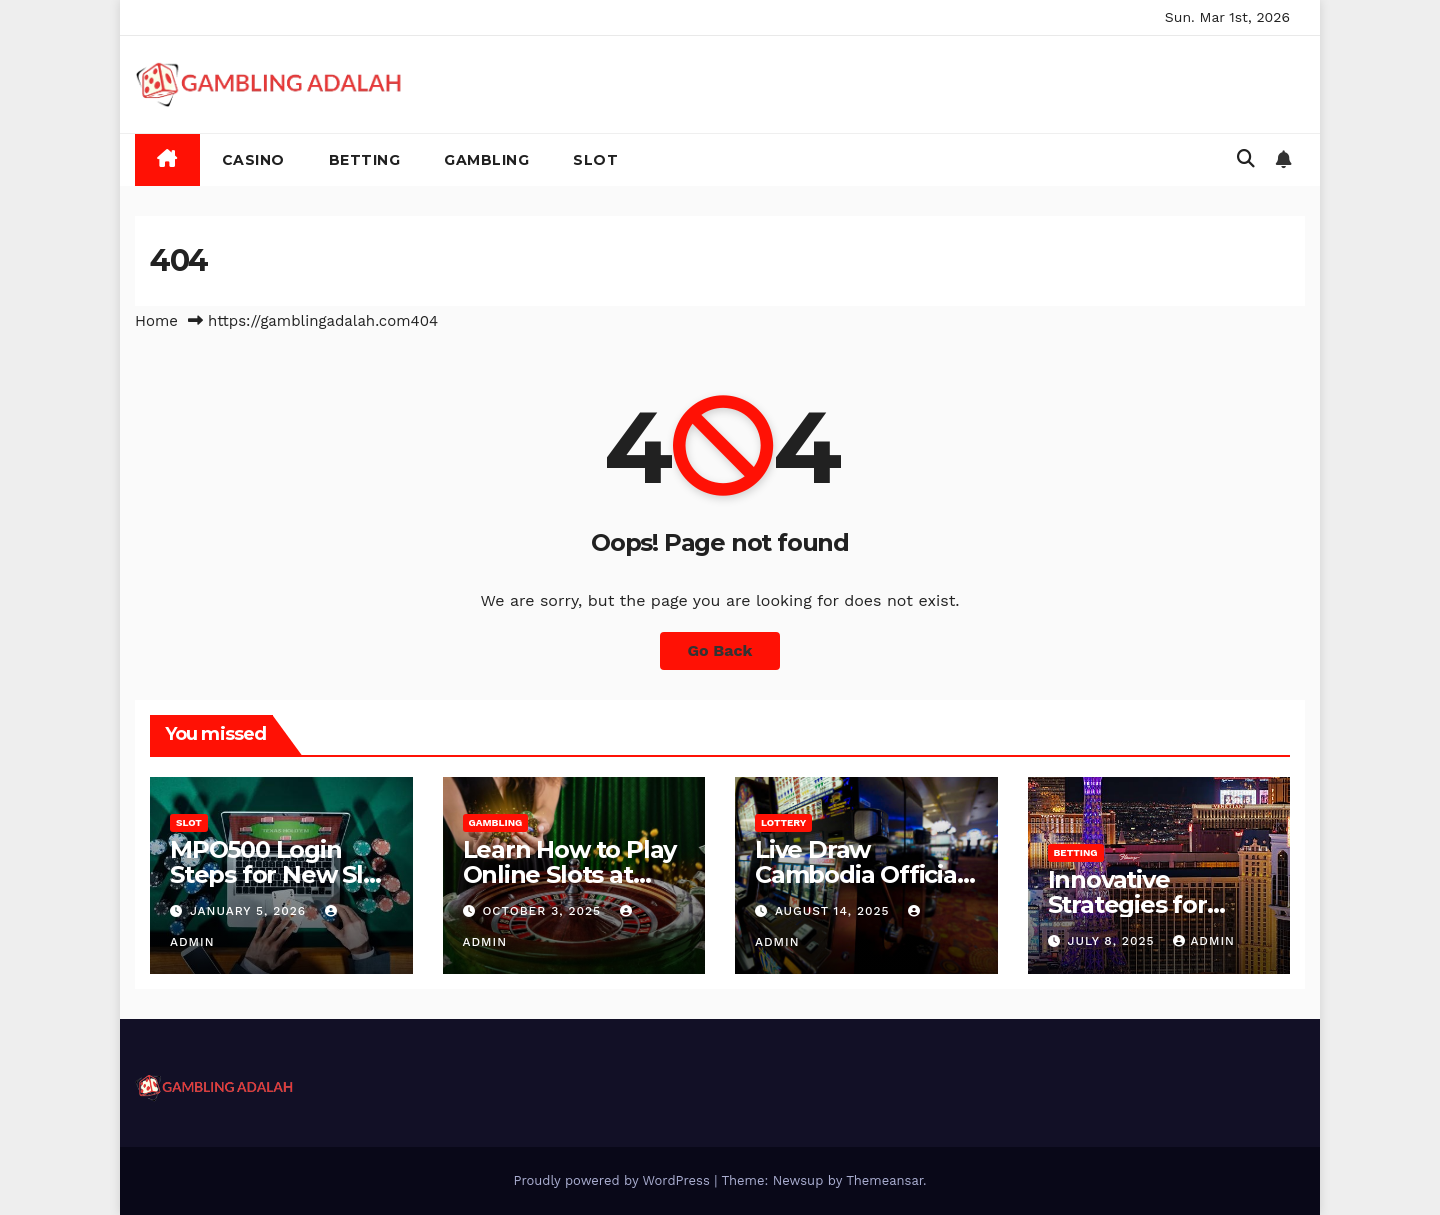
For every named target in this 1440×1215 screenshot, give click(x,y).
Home (156, 321)
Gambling (486, 160)
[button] (1246, 158)
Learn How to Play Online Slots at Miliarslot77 (570, 874)
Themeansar (884, 1180)
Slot (595, 160)
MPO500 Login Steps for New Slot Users (278, 874)
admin (1204, 941)
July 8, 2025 (1113, 941)
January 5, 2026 (250, 911)
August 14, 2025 (835, 911)
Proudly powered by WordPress (613, 1180)
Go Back (720, 650)
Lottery (783, 822)
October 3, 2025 (544, 911)
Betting (365, 160)
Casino (253, 160)
